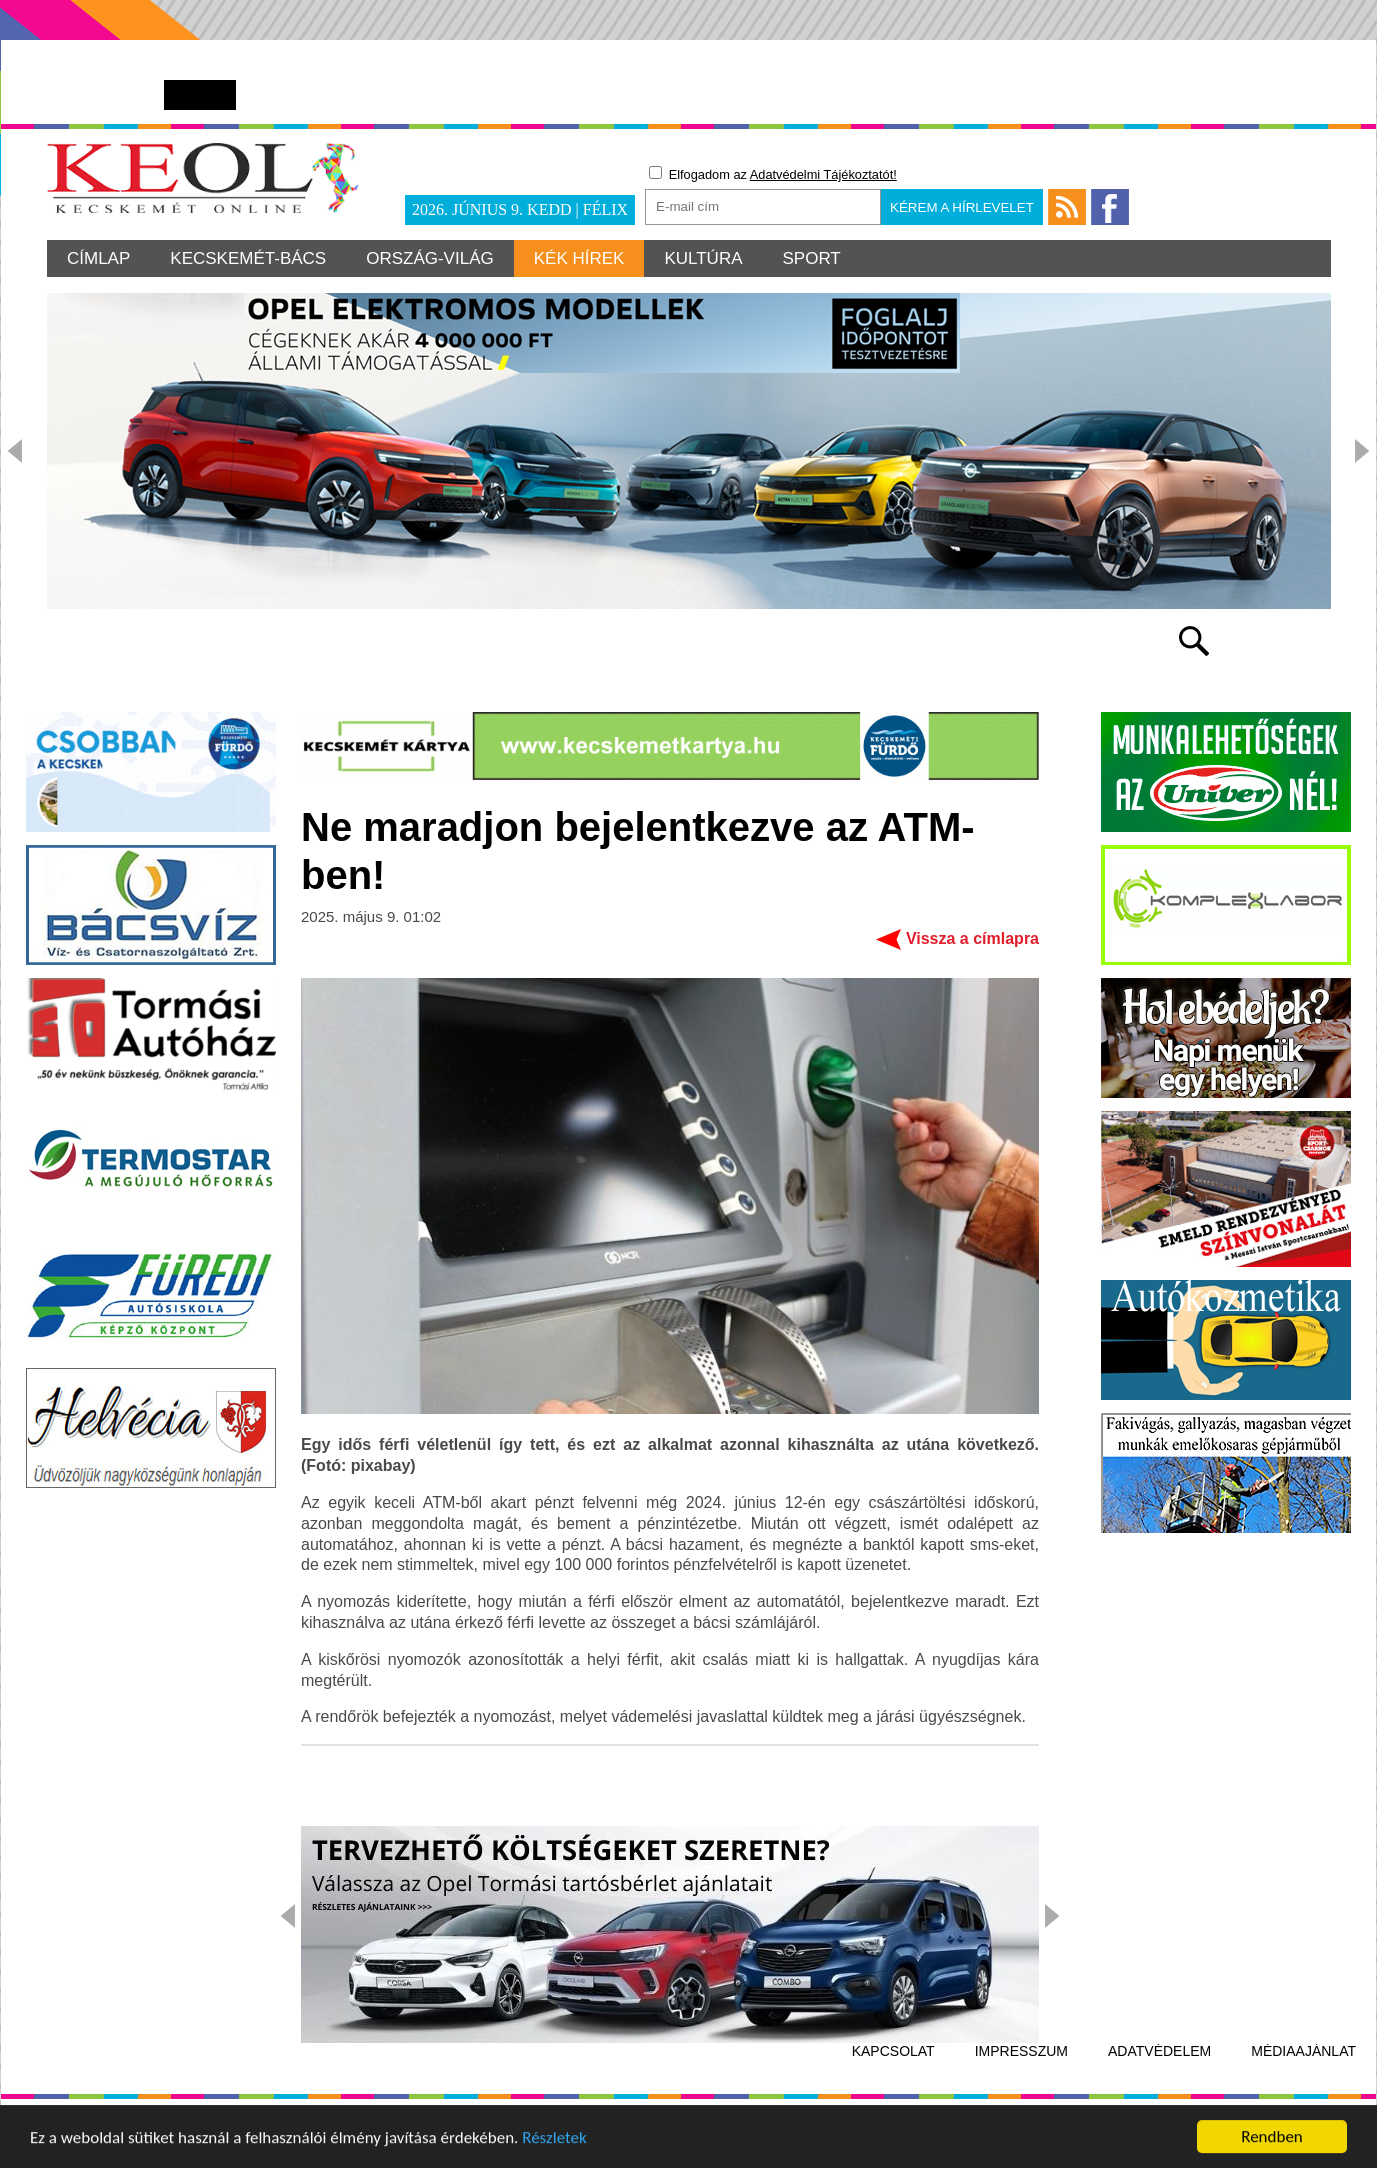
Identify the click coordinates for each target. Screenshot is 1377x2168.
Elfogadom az (773, 174)
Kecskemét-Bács (248, 258)
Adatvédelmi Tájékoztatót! (823, 174)
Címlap (98, 258)
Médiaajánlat (1303, 2051)
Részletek (554, 2139)
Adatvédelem (1159, 2051)
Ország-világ (430, 258)
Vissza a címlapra (972, 938)
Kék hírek (579, 258)
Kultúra (703, 258)
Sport (812, 258)
